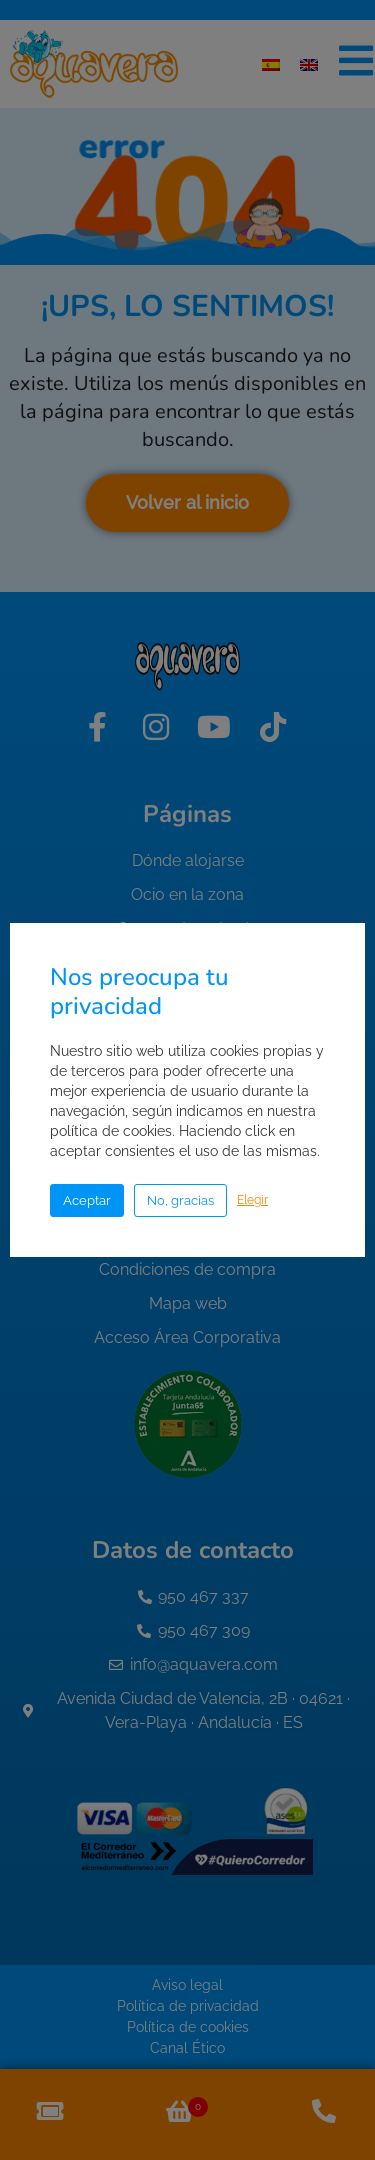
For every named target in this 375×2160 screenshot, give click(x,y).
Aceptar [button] (87, 1200)
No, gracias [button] (180, 1200)
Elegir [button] (252, 1200)
